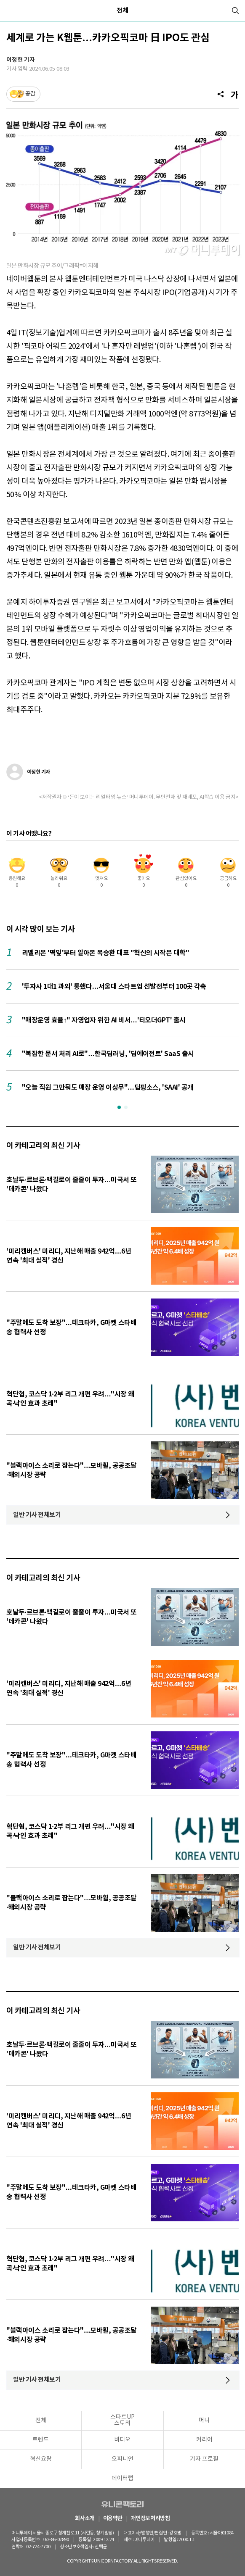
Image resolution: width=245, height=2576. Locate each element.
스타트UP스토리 (122, 2420)
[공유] (220, 94)
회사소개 (84, 2518)
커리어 (204, 2439)
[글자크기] (235, 94)
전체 (122, 10)
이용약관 (112, 2518)
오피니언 (122, 2459)
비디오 (122, 2439)
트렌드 (40, 2439)
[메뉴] (10, 10)
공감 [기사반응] (30, 94)
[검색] (235, 10)
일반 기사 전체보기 (37, 1515)
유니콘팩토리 (122, 2504)
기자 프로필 (204, 2459)
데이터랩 (122, 2478)
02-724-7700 (44, 2547)
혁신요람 (41, 2459)
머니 (204, 2420)
